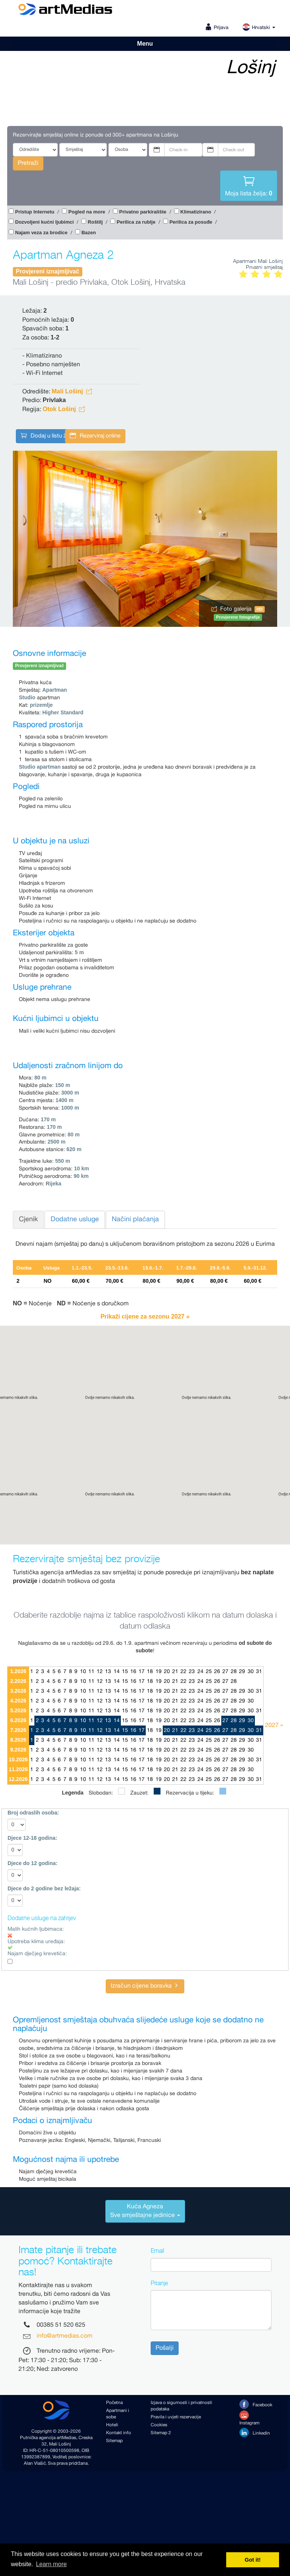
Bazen (89, 232)
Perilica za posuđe (191, 222)
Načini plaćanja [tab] (135, 1219)
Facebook (255, 2404)
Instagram (249, 2418)
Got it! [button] (253, 2560)
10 (83, 1671)
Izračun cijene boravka (145, 1986)
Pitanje (159, 2283)
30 (251, 1671)
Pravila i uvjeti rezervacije (176, 2417)
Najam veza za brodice (41, 232)
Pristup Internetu (34, 212)
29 (242, 1671)
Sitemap (114, 2441)
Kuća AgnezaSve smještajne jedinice (145, 2211)
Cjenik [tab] (28, 1219)
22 (183, 1671)
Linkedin (254, 2432)
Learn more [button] (51, 2564)
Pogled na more (86, 212)
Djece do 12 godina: (32, 1863)
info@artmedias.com (65, 2336)
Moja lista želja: (248, 185)
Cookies (159, 2425)
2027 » (274, 1725)
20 (167, 1671)
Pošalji (165, 2348)
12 (100, 1671)
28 (234, 1671)
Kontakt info (118, 2433)
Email (157, 2250)
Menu (145, 43)
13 (108, 1671)
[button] (145, 1428)
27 (225, 1671)
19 (159, 1671)
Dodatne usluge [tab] (75, 1219)
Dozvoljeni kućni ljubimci (44, 222)
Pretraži (28, 163)
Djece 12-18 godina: (32, 1838)
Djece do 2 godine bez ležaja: (44, 1888)
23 (192, 1671)
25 (209, 1671)
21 (175, 1671)
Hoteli (112, 2425)
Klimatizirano (195, 212)
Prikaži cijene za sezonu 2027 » (145, 1316)
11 (91, 1671)
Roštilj (95, 222)
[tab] (145, 2211)
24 (200, 1671)
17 (142, 1671)
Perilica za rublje (136, 222)
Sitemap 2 (161, 2433)
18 (150, 1671)
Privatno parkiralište (143, 212)
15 (125, 1671)
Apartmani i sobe (117, 2413)
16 (133, 1671)
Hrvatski (258, 28)
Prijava (221, 28)
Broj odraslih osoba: (33, 1813)
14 (117, 1671)
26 (217, 1671)
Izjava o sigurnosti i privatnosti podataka (181, 2405)
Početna (114, 2402)
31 (259, 1671)
